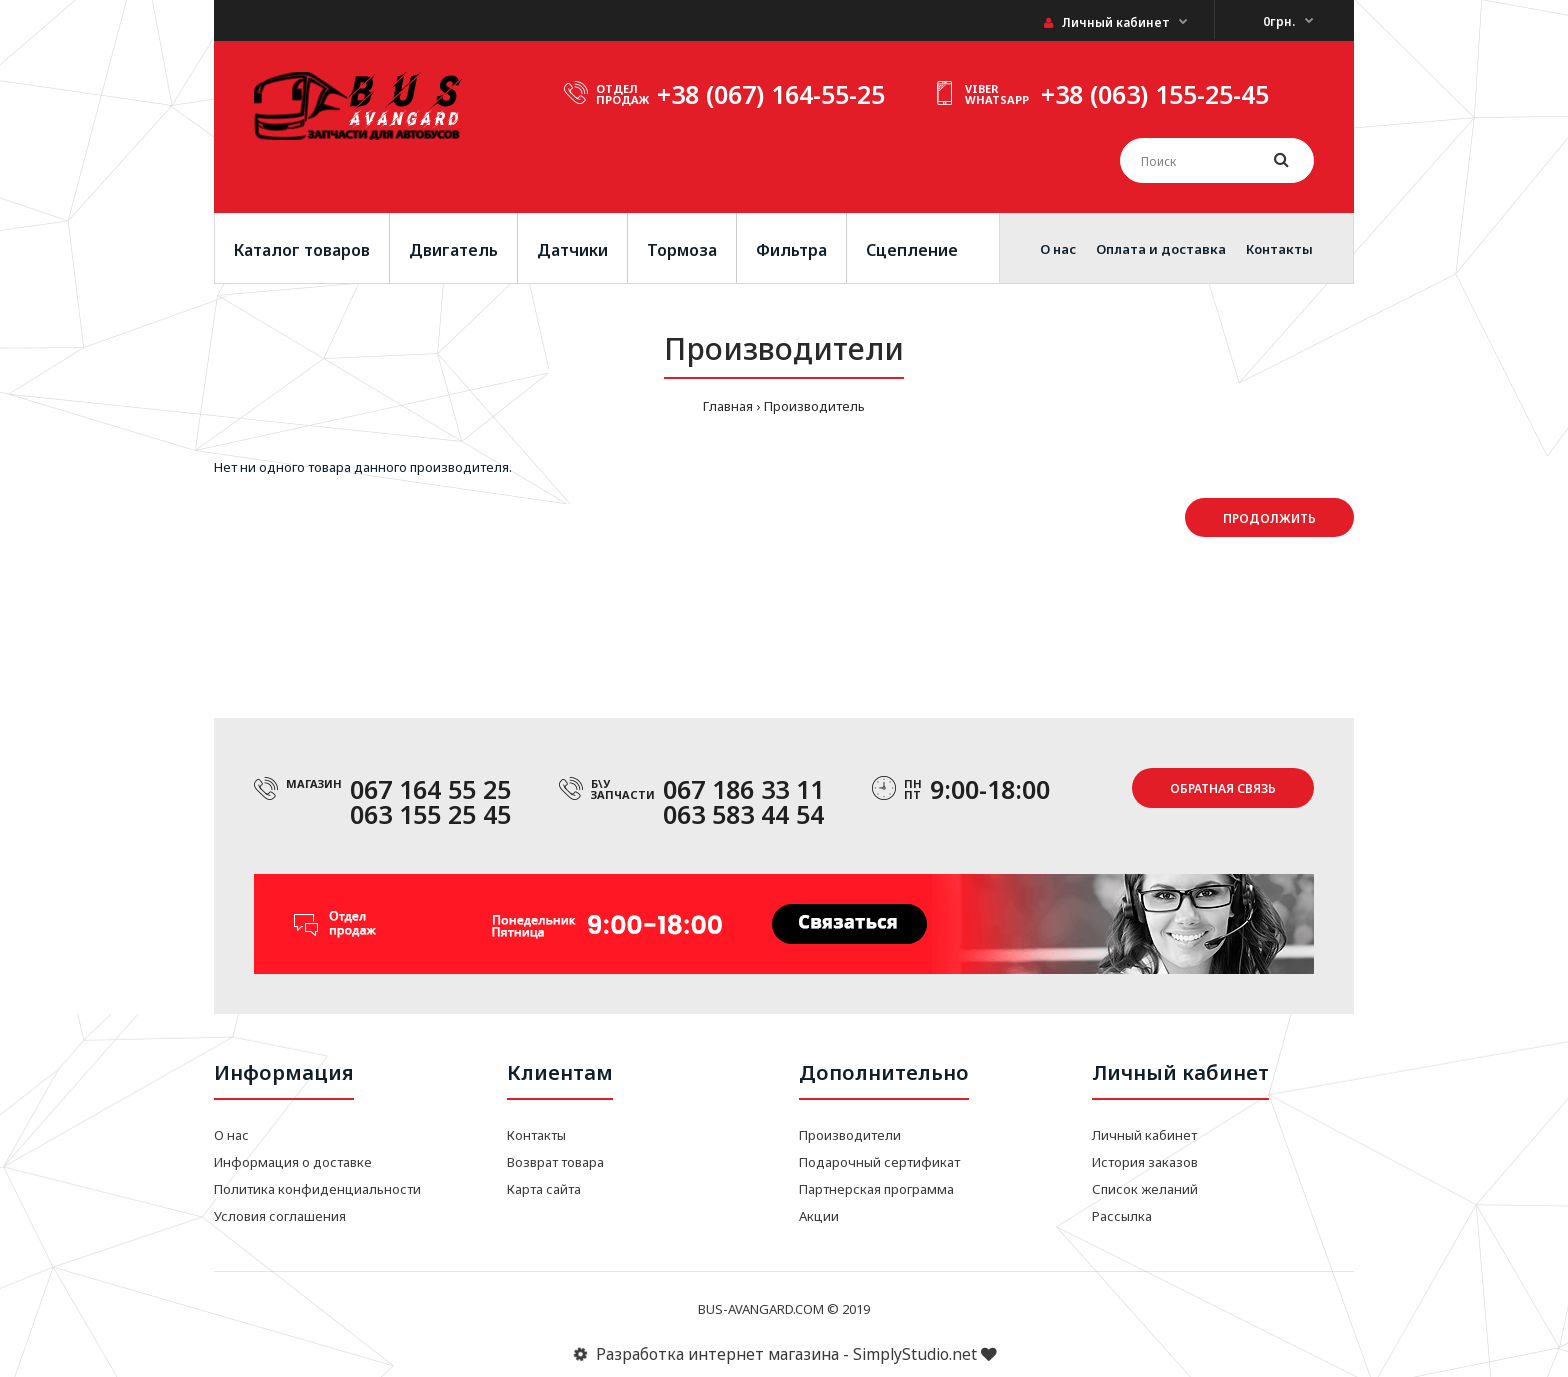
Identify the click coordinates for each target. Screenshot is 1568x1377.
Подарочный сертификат (879, 1162)
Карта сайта (544, 1189)
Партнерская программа (876, 1189)
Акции (819, 1216)
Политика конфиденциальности (317, 1189)
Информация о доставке (293, 1162)
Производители (850, 1135)
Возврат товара (555, 1162)
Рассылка (1122, 1216)
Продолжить (1269, 518)
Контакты (536, 1135)
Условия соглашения (280, 1216)
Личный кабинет (1107, 22)
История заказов (1145, 1162)
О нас (231, 1135)
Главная (728, 406)
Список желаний (1145, 1189)
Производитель (814, 406)
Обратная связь (1223, 788)
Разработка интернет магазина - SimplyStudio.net (783, 1354)
